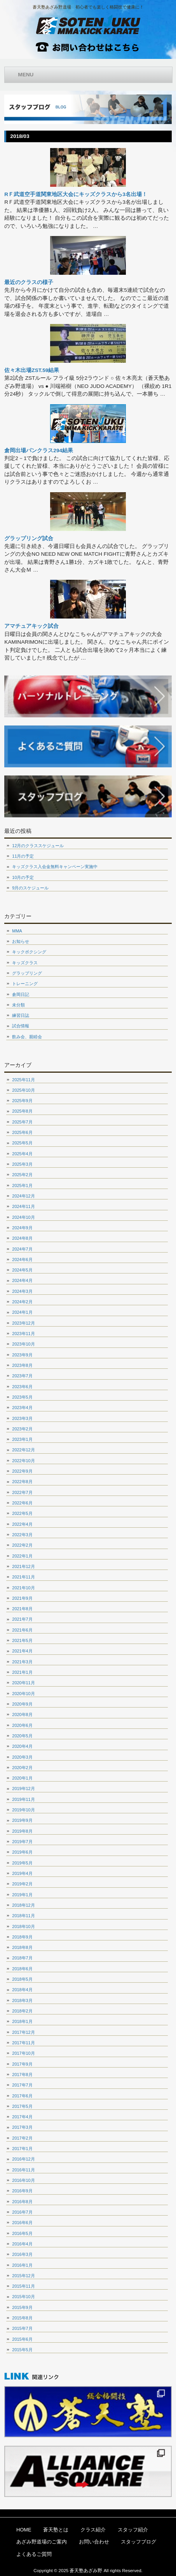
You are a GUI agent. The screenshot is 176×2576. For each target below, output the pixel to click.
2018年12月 (23, 1905)
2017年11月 (23, 2042)
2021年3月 (22, 1661)
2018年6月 (22, 1968)
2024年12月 (23, 1196)
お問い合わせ (94, 2542)
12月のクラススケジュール (38, 845)
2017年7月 (22, 2085)
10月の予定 (23, 877)
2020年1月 (22, 1778)
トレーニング (25, 983)
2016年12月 (23, 2159)
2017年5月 (22, 2106)
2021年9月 (22, 1598)
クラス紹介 (93, 2530)
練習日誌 (20, 1015)
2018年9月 (22, 1937)
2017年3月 (22, 2127)
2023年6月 (22, 1386)
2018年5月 (22, 1979)
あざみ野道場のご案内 (41, 2542)
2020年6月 (22, 1725)
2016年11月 (23, 2170)
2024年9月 (22, 1227)
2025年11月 (23, 1079)
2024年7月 (22, 1249)
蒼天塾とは (55, 2530)
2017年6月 (22, 2096)
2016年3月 (22, 2254)
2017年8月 (22, 2074)
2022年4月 (22, 1524)
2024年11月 (23, 1206)
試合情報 (20, 1026)
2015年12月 (23, 2275)
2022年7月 (22, 1492)
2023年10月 (23, 1344)
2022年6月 (22, 1503)
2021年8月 (22, 1608)
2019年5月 (22, 1863)
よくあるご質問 (34, 2554)
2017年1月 (22, 2148)
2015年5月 (22, 2349)
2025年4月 (22, 1153)
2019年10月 (23, 1810)
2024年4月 (22, 1280)
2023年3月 (22, 1418)
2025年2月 (22, 1174)
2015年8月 (22, 2318)
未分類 (18, 1005)
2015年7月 (22, 2328)
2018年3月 (22, 2000)
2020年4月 (22, 1746)
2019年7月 (22, 1841)
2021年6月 (22, 1630)
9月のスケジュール (30, 888)
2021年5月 (22, 1640)
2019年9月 (22, 1820)
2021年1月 (22, 1672)
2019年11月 (23, 1799)
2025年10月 (23, 1090)
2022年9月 (22, 1471)
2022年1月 (22, 1556)
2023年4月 (22, 1407)
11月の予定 (23, 856)
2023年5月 (22, 1397)
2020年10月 (23, 1693)
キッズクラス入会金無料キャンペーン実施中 (55, 866)
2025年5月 (22, 1143)
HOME (23, 2530)
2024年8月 (22, 1238)
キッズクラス (25, 962)
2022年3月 (22, 1534)
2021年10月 (23, 1587)
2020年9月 (22, 1704)
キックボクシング (29, 951)
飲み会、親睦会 (27, 1036)
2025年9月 (22, 1100)
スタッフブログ (138, 2542)
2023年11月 (23, 1333)
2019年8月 (22, 1831)
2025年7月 (22, 1122)
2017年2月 (22, 2138)
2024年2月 (22, 1301)
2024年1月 (22, 1312)
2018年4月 (22, 1989)
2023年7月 (22, 1375)
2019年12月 (23, 1788)
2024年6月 (22, 1259)
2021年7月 (22, 1619)
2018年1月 (22, 2021)
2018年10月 (23, 1926)
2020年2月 (22, 1767)
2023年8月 (22, 1365)
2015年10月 (23, 2296)
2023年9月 (22, 1355)
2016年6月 (22, 2222)
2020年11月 (23, 1682)
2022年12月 (23, 1449)
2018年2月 (22, 2011)
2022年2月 (22, 1545)
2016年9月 (22, 2190)
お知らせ (20, 941)
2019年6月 (22, 1852)
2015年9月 (22, 2307)
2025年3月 (22, 1164)
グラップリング (27, 973)
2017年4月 (22, 2116)
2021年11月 (23, 1577)
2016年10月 (23, 2180)
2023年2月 (22, 1429)
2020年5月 (22, 1735)
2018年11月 (23, 1915)
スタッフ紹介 (133, 2530)
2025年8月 (22, 1111)
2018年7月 (22, 1958)
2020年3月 (22, 1757)
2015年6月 (22, 2339)
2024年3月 (22, 1291)
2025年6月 (22, 1132)
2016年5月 (22, 2233)
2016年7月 (22, 2212)
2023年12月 (23, 1323)
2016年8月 (22, 2201)
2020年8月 (22, 1714)
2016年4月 (22, 2244)
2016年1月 (22, 2265)
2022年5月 (22, 1513)
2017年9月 (22, 2064)
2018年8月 (22, 1947)
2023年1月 (22, 1439)
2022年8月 (22, 1481)
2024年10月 (23, 1217)
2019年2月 (22, 1884)
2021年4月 (22, 1651)
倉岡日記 (20, 994)
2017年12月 (23, 2032)
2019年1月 (22, 1894)
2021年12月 (23, 1566)
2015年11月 (23, 2286)
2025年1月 (22, 1185)
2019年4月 (22, 1873)
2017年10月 (23, 2053)
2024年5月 (22, 1270)
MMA (17, 931)
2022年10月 (23, 1460)
